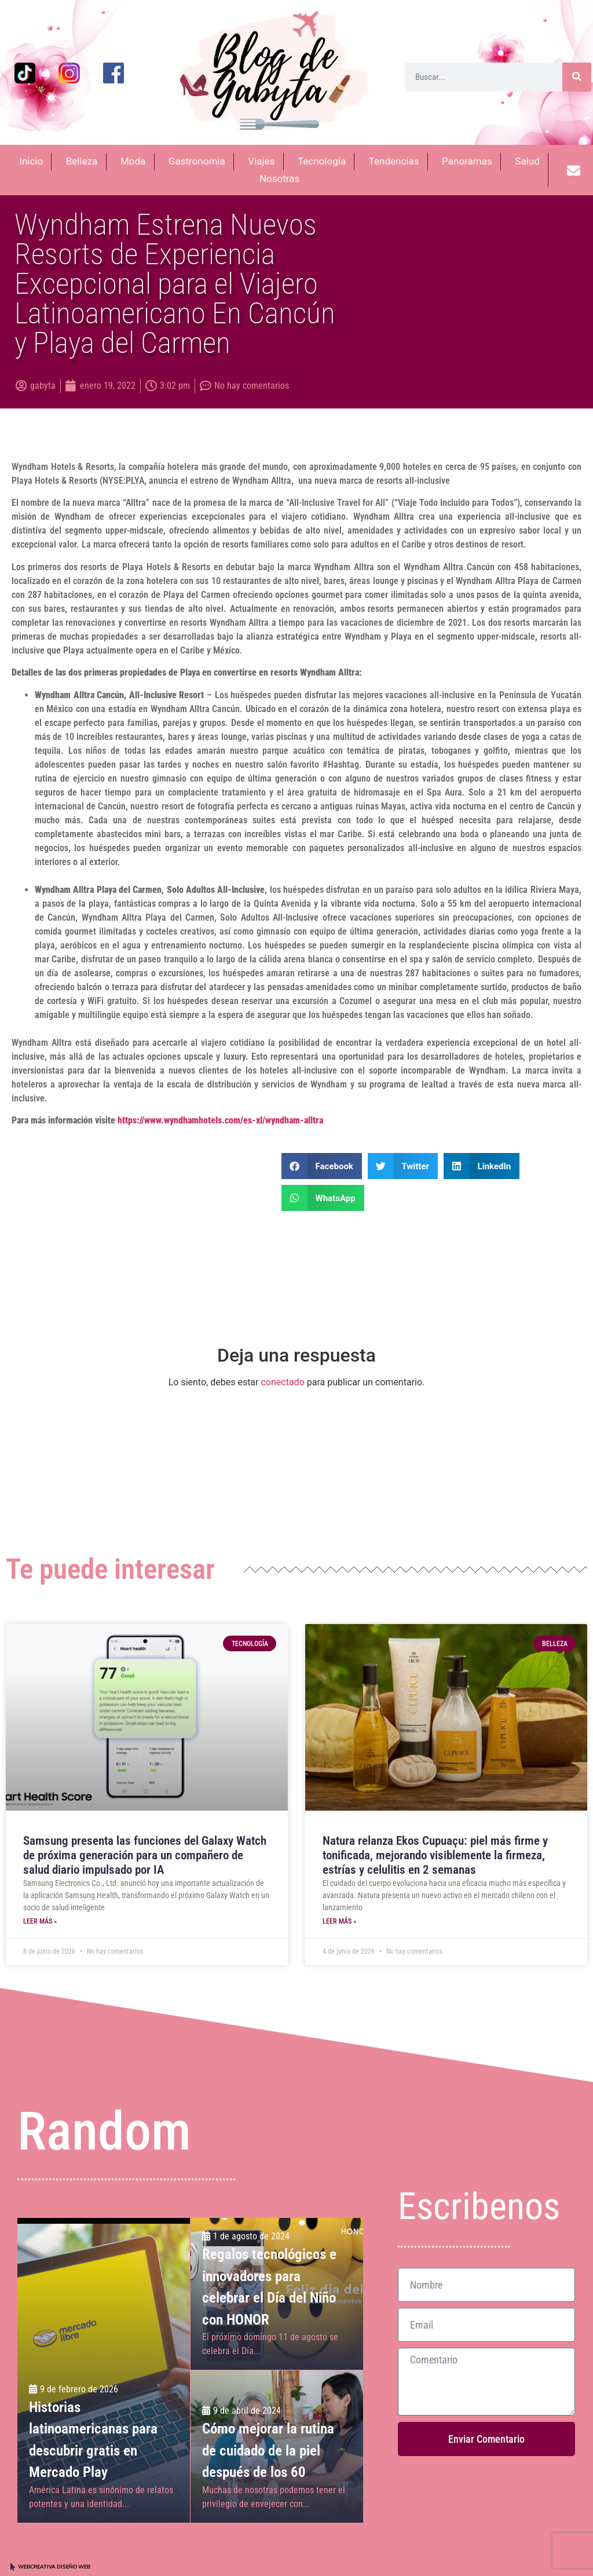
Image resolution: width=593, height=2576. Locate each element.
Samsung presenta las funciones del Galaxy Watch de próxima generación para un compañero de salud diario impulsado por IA (144, 1855)
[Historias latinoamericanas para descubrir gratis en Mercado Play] (103, 2370)
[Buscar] (576, 77)
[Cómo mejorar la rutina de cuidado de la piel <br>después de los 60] (277, 2446)
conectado (282, 1382)
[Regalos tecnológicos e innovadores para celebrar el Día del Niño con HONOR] (277, 2294)
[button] (321, 1166)
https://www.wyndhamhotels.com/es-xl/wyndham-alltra (220, 1120)
